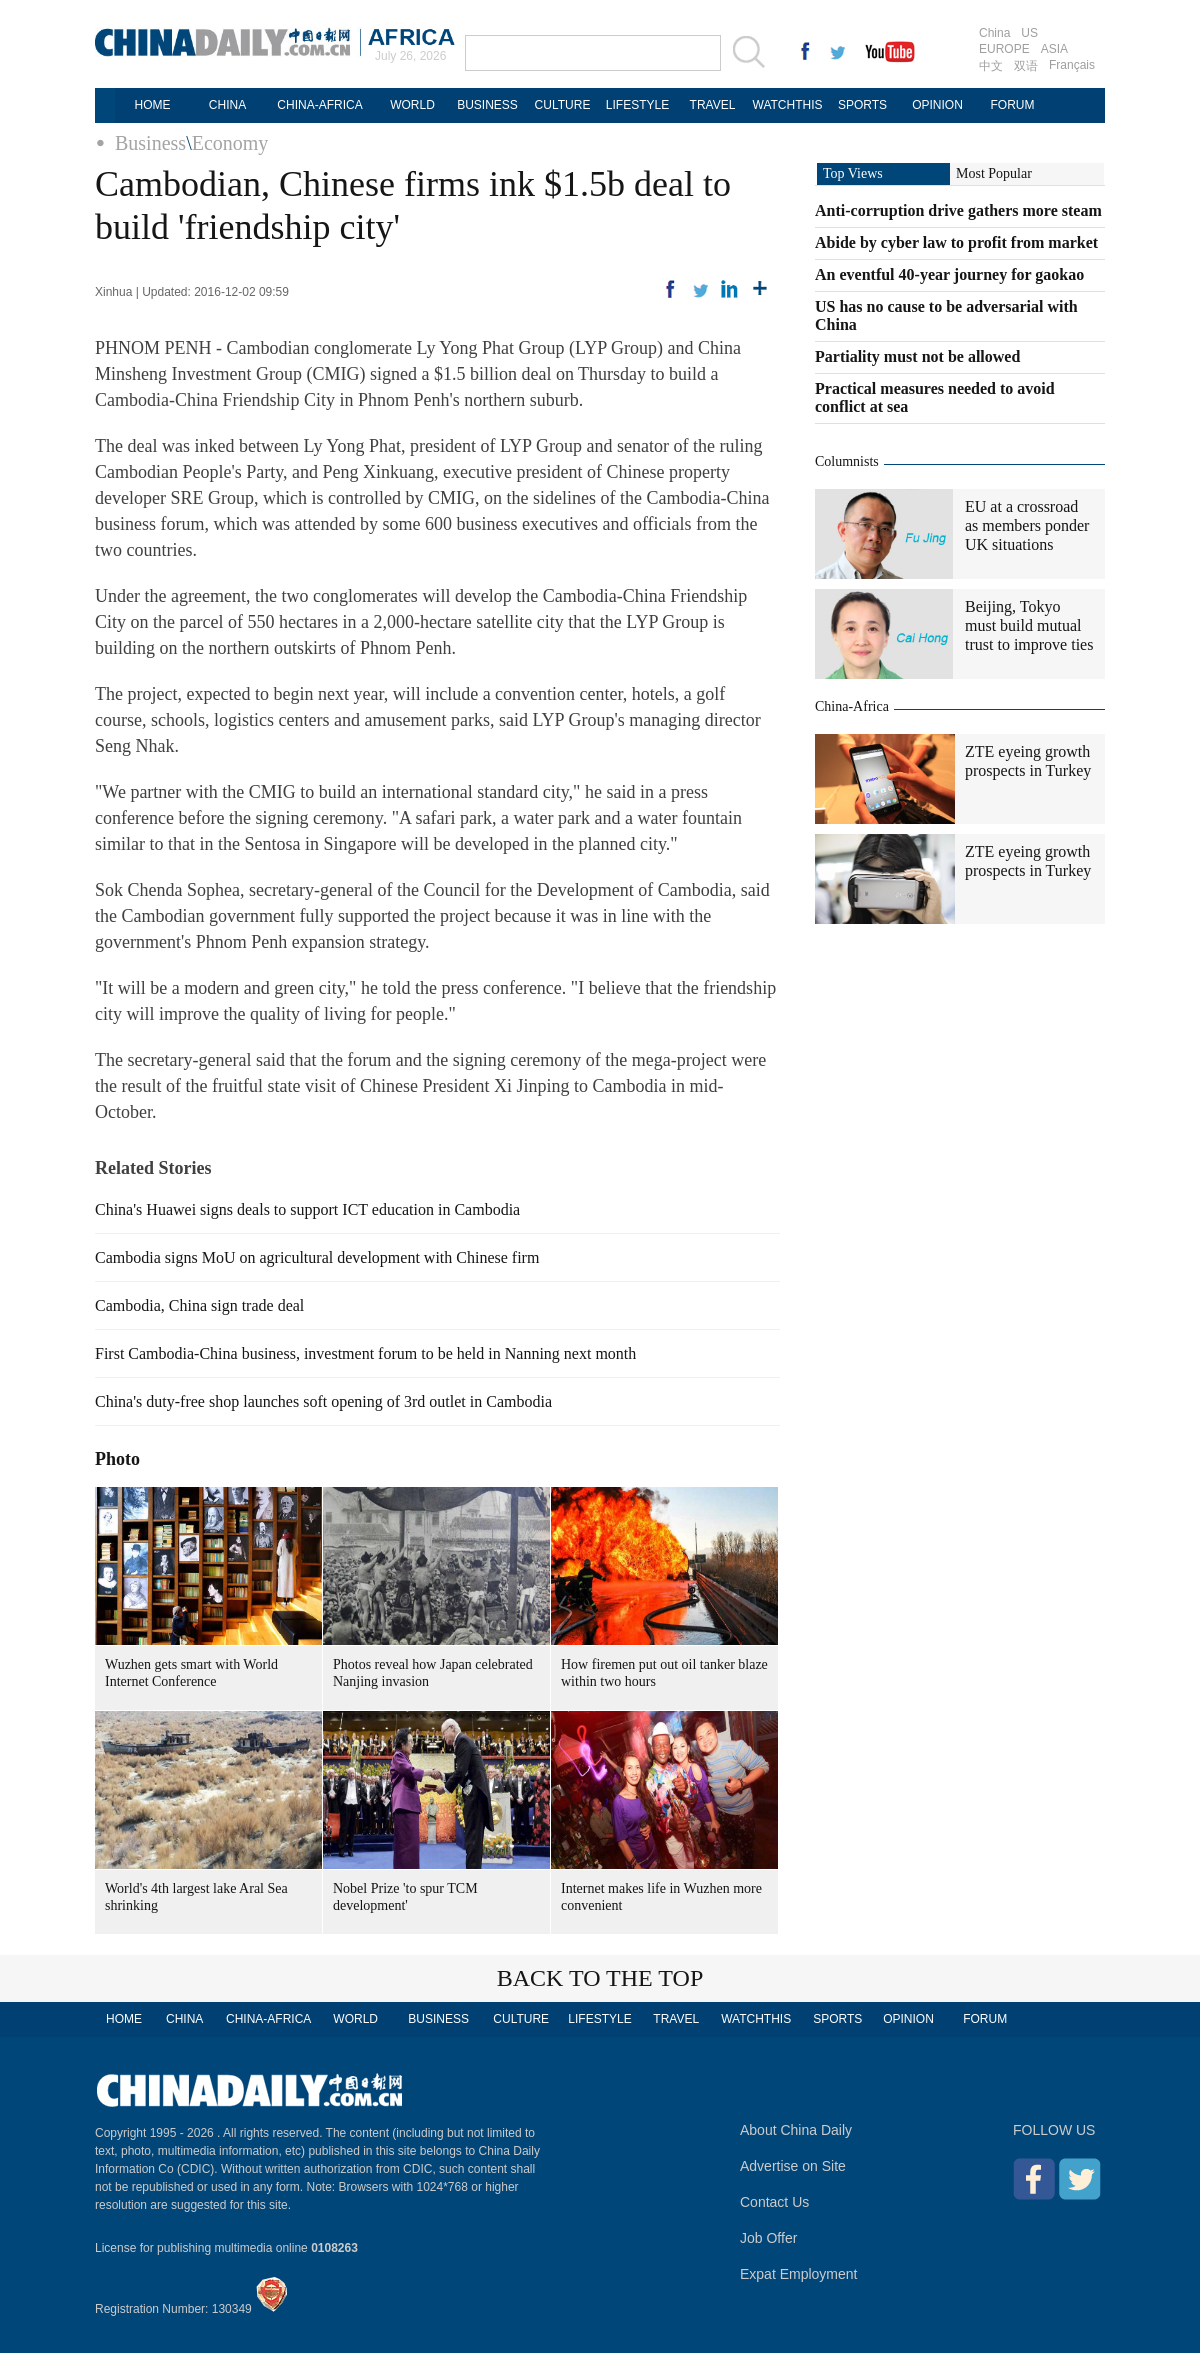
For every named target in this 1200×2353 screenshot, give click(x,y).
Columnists (847, 461)
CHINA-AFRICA (319, 105)
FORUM (1013, 105)
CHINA (227, 105)
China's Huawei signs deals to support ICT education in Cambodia (307, 1209)
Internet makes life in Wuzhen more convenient (661, 1897)
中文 (991, 66)
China (994, 33)
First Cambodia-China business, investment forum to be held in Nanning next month (365, 1353)
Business (150, 143)
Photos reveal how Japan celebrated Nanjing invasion (433, 1673)
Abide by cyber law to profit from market (956, 242)
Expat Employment (799, 2274)
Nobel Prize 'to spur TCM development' (405, 1897)
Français (1072, 65)
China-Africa (852, 706)
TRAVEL (713, 105)
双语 (1026, 66)
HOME (153, 105)
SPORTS (862, 105)
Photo (117, 1459)
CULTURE (563, 105)
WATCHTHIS (788, 105)
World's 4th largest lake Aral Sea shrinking (196, 1897)
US (1029, 33)
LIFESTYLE (637, 105)
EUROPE (1004, 49)
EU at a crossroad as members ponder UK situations (1027, 525)
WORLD (412, 105)
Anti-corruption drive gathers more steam (958, 210)
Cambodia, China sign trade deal (199, 1305)
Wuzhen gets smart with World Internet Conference (191, 1673)
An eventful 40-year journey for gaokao (949, 274)
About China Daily (796, 2130)
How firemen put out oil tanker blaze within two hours (664, 1673)
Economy (230, 143)
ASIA (1054, 49)
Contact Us (774, 2202)
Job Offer (768, 2238)
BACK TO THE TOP (600, 1978)
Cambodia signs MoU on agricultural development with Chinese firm (317, 1257)
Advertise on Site (793, 2166)
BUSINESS (487, 105)
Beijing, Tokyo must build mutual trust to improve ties (1029, 625)
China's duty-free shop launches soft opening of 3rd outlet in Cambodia (323, 1401)
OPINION (937, 105)
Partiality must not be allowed (917, 356)
